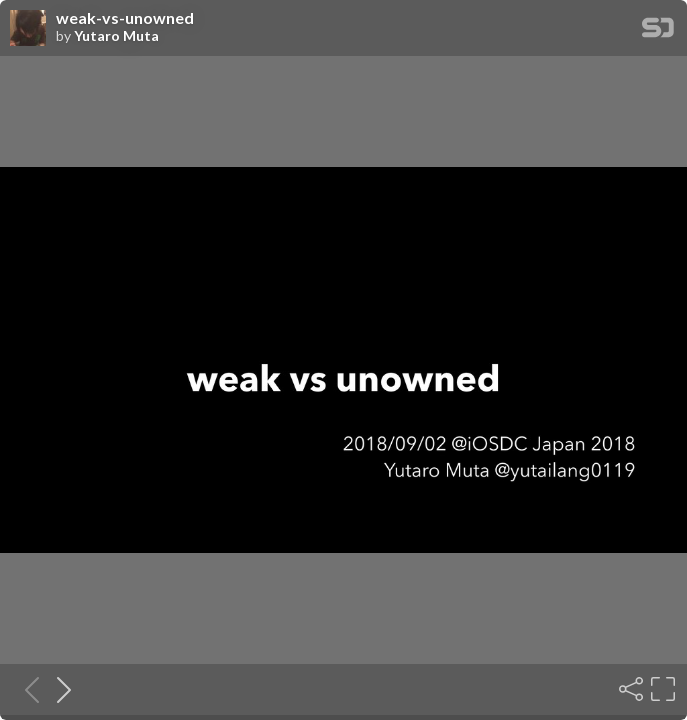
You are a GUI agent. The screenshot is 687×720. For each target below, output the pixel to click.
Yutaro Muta (116, 36)
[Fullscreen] (661, 689)
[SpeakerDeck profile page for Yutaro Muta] (28, 29)
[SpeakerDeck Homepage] (658, 31)
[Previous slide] (26, 689)
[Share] (629, 689)
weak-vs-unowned (125, 18)
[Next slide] (58, 689)
